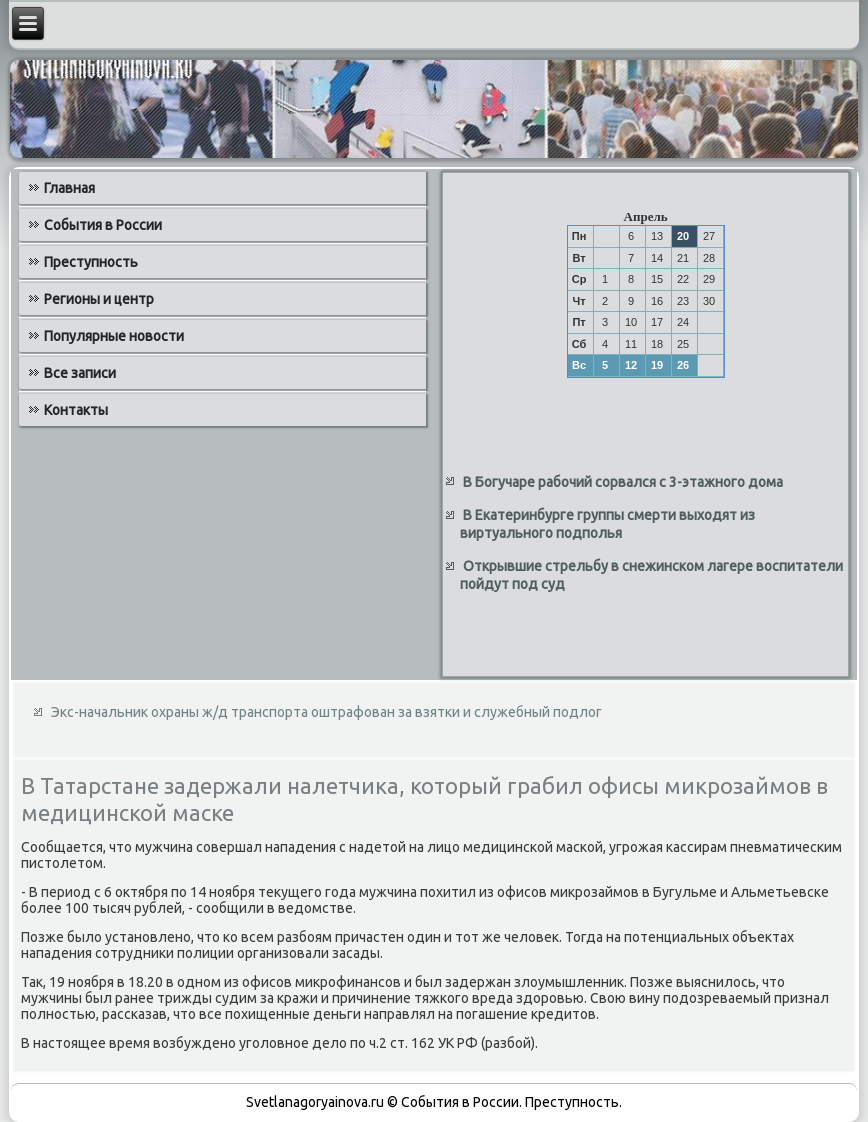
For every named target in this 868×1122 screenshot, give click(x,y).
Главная (69, 188)
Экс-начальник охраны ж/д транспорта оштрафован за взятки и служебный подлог (326, 712)
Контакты (76, 410)
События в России (103, 225)
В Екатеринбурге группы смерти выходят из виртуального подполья (607, 524)
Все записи (80, 373)
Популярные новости (114, 336)
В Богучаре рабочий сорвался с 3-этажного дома (623, 482)
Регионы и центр (99, 299)
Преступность (91, 262)
